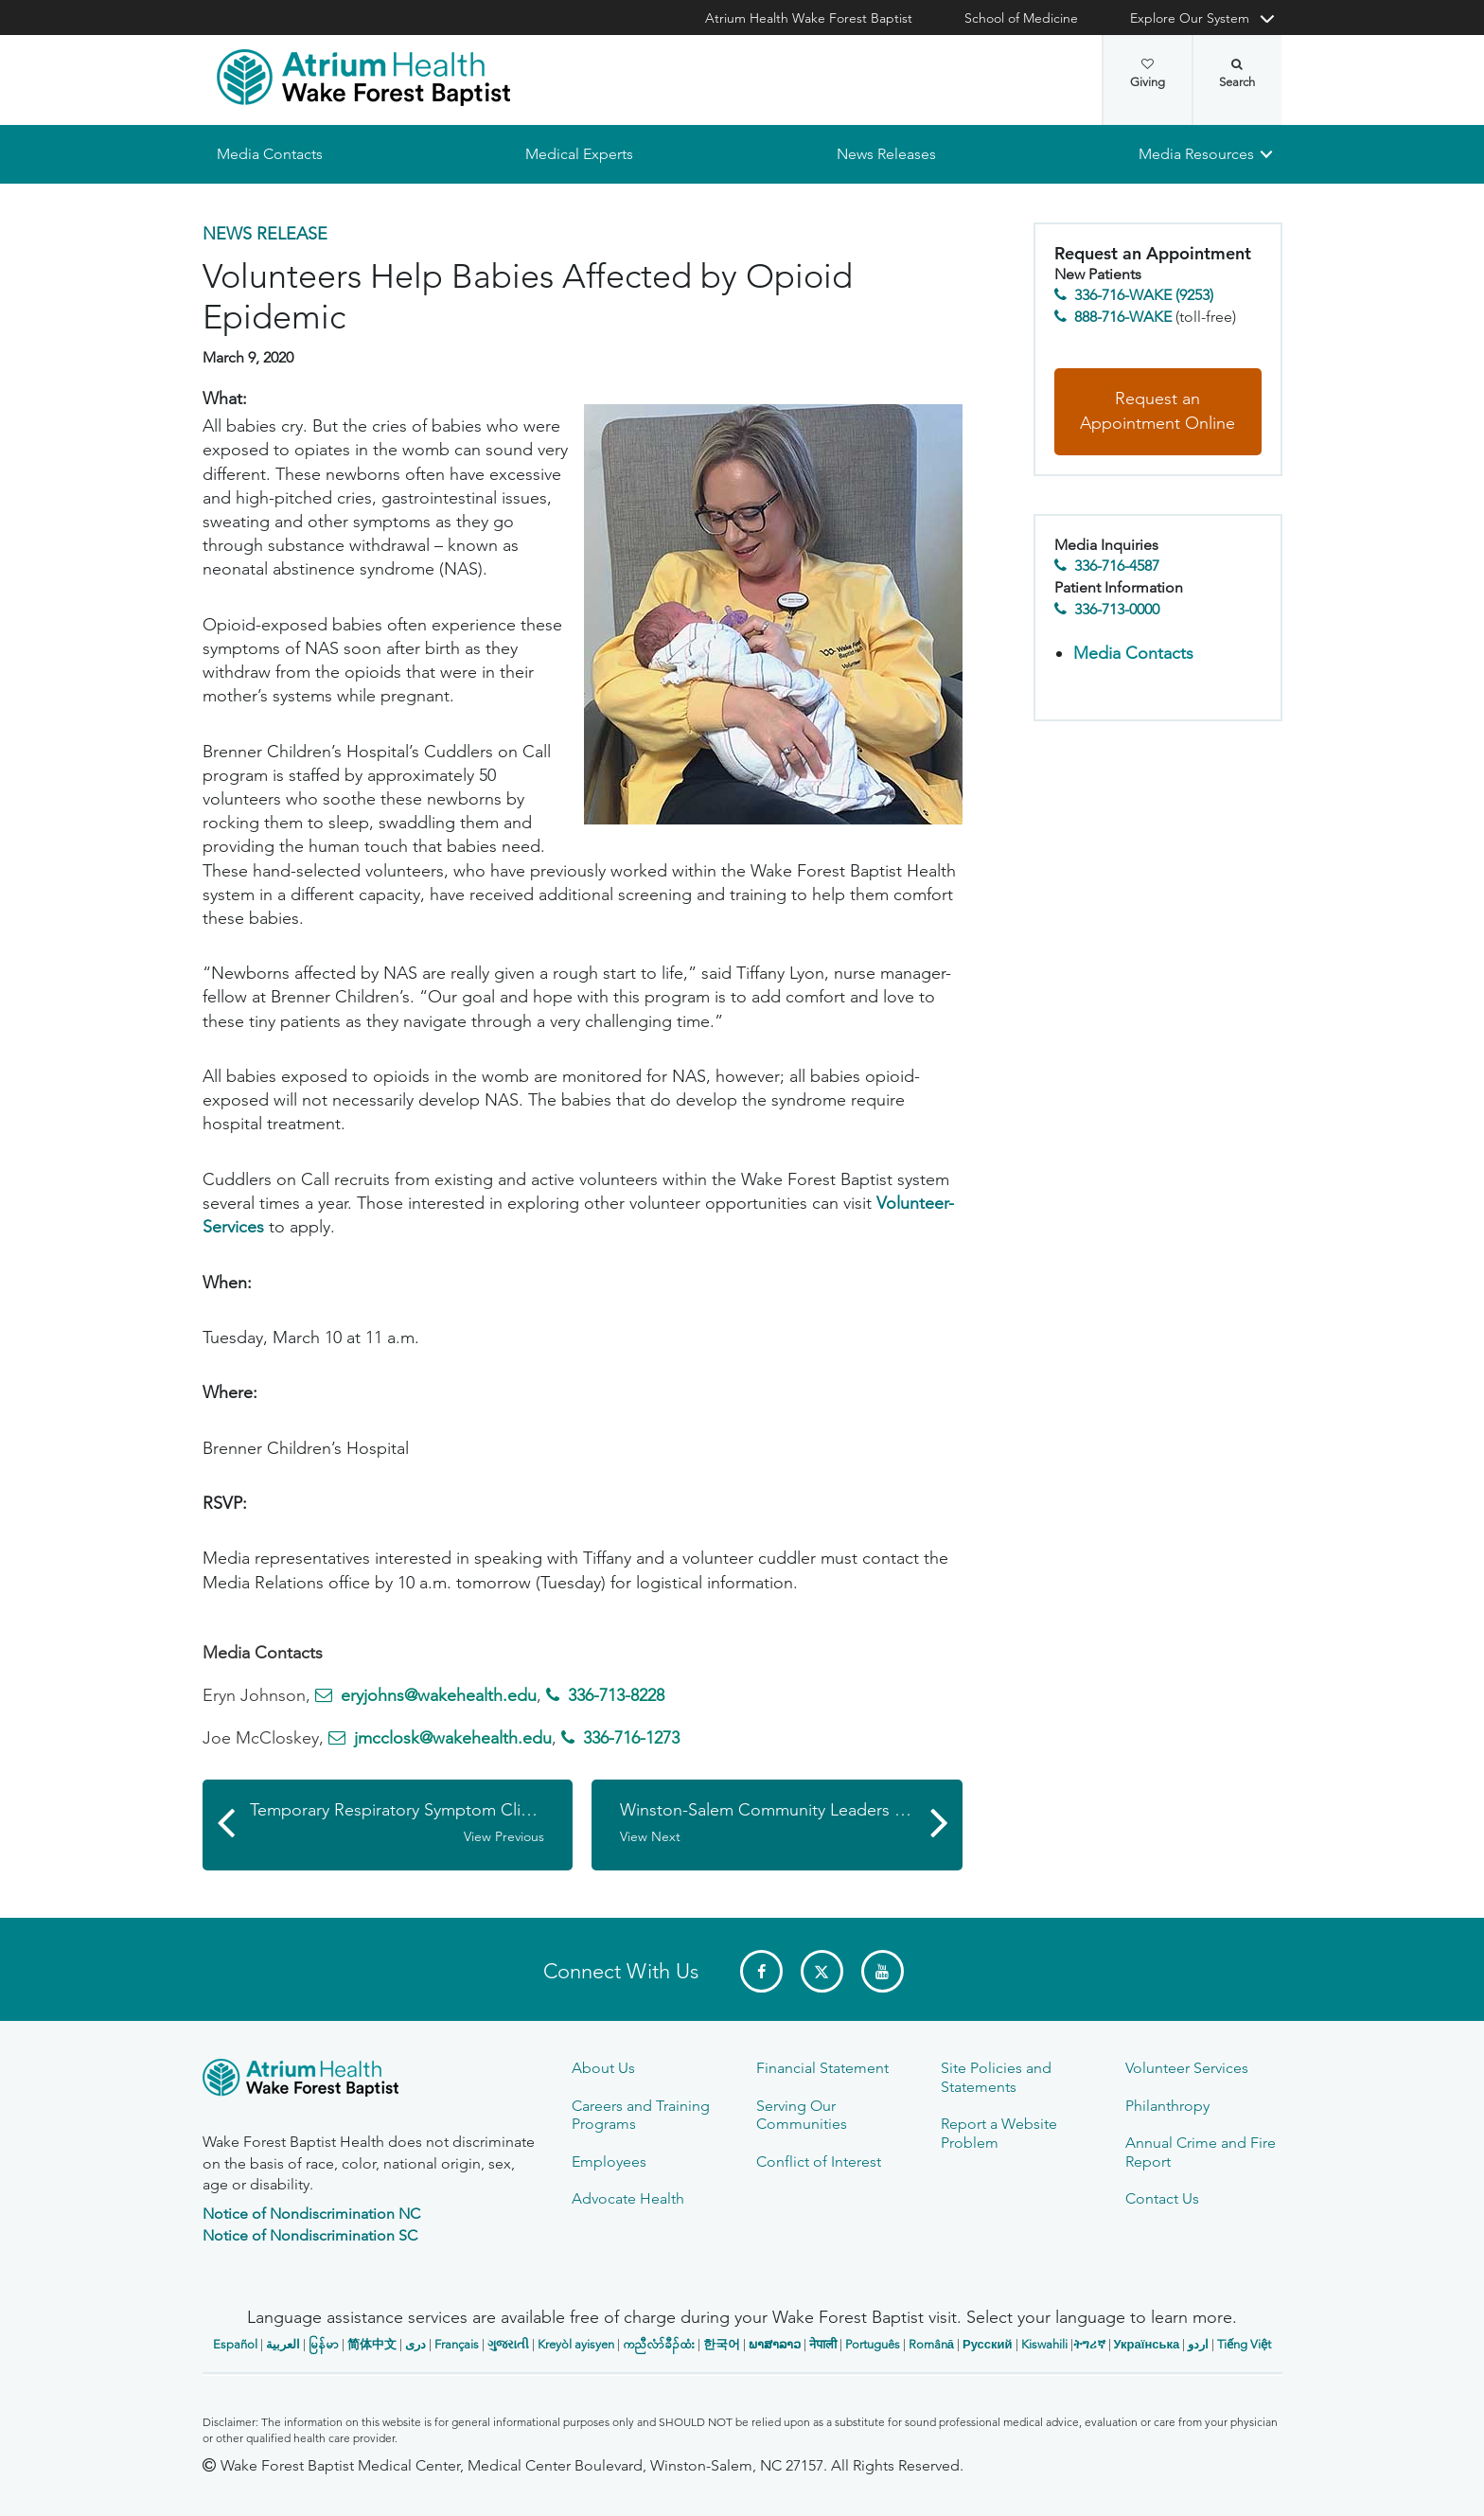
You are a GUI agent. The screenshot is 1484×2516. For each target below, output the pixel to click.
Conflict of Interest (818, 2161)
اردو (1198, 2344)
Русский (988, 2344)
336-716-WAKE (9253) (1143, 296)
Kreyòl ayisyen (576, 2344)
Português (872, 2344)
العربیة (283, 2344)
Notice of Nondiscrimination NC (311, 2214)
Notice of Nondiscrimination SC (310, 2235)
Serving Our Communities (801, 2115)
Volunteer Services (1186, 2068)
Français (456, 2344)
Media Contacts (270, 154)
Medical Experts (579, 154)
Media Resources (1196, 154)
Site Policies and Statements (996, 2077)
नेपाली (823, 2344)
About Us (603, 2068)
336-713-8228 (616, 1696)
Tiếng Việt (1244, 2344)
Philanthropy (1167, 2106)
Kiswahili (1044, 2344)
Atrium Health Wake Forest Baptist (808, 18)
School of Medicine (1021, 18)
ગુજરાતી (508, 2344)
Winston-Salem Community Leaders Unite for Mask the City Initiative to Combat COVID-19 (791, 1823)
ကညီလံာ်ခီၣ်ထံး (659, 2344)
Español (235, 2344)
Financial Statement (822, 2068)
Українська (1147, 2344)
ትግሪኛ (1089, 2344)
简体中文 (372, 2344)
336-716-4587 (1116, 567)
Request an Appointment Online (1157, 411)
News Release (265, 233)
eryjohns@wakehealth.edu (439, 1696)
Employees (609, 2161)
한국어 (721, 2344)
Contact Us (1162, 2198)
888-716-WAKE (1123, 317)
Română (931, 2344)
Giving (1147, 74)
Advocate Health (628, 2198)
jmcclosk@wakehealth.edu (453, 1738)
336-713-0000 (1116, 609)
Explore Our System (1189, 18)
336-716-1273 (631, 1738)
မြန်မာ (324, 2344)
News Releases (885, 154)
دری (415, 2344)
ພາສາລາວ (775, 2344)
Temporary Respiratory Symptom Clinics (400, 1823)
